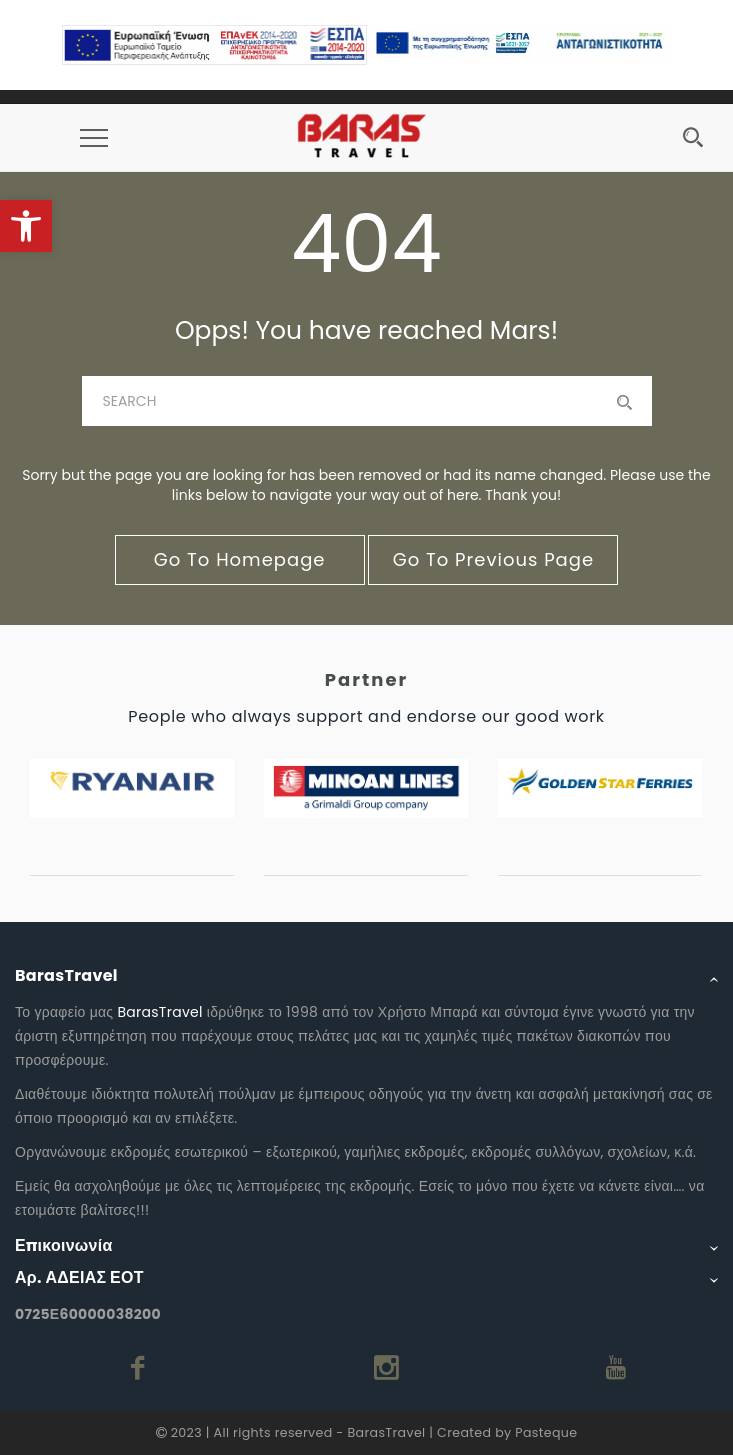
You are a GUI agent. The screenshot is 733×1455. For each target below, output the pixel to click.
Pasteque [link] (546, 1432)
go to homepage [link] (240, 559)
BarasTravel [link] (159, 1012)
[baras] (367, 401)
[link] (26, 226)
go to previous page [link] (493, 559)
